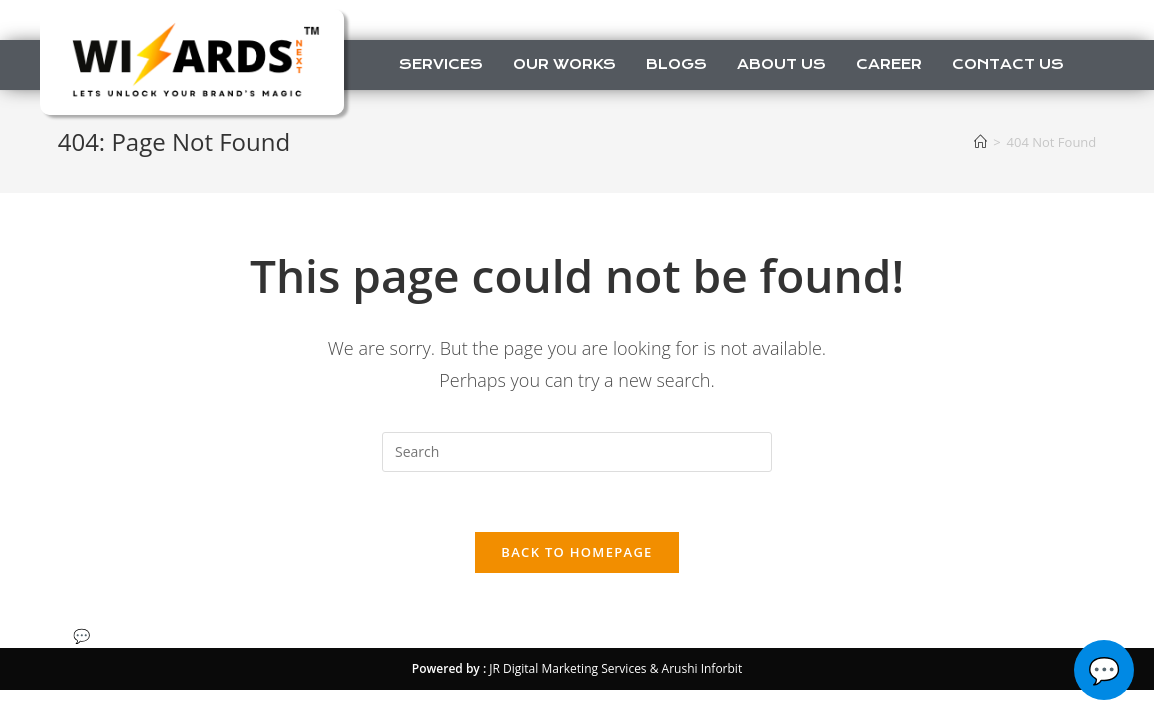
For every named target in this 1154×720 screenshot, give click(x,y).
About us (781, 64)
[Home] (980, 142)
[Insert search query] (577, 452)
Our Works (564, 64)
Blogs (676, 64)
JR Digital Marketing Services (567, 668)
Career (889, 64)
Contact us (1008, 64)
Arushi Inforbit (702, 668)
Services (441, 64)
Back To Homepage (576, 552)
